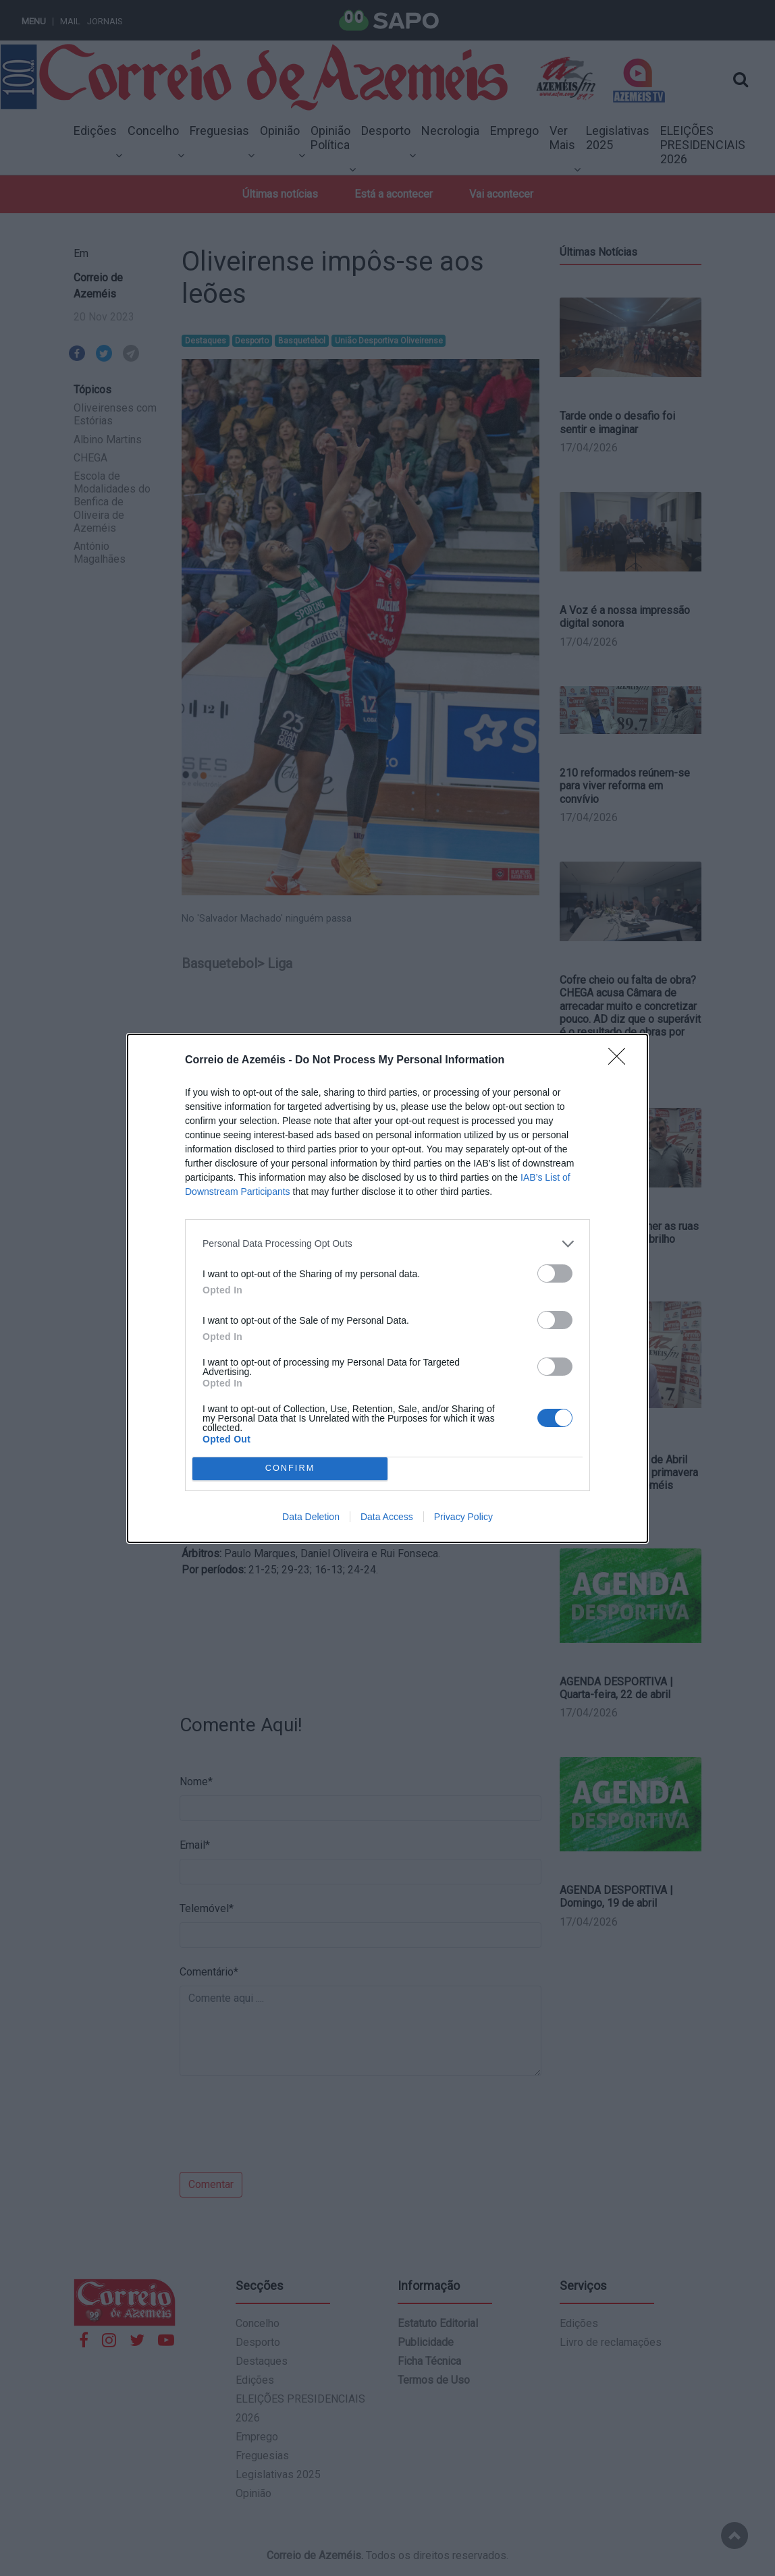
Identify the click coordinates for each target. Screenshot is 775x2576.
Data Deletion (311, 1516)
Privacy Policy (463, 1516)
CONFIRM (290, 1468)
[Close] (621, 1060)
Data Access (386, 1516)
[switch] (554, 1273)
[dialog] (387, 1288)
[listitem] (387, 1244)
